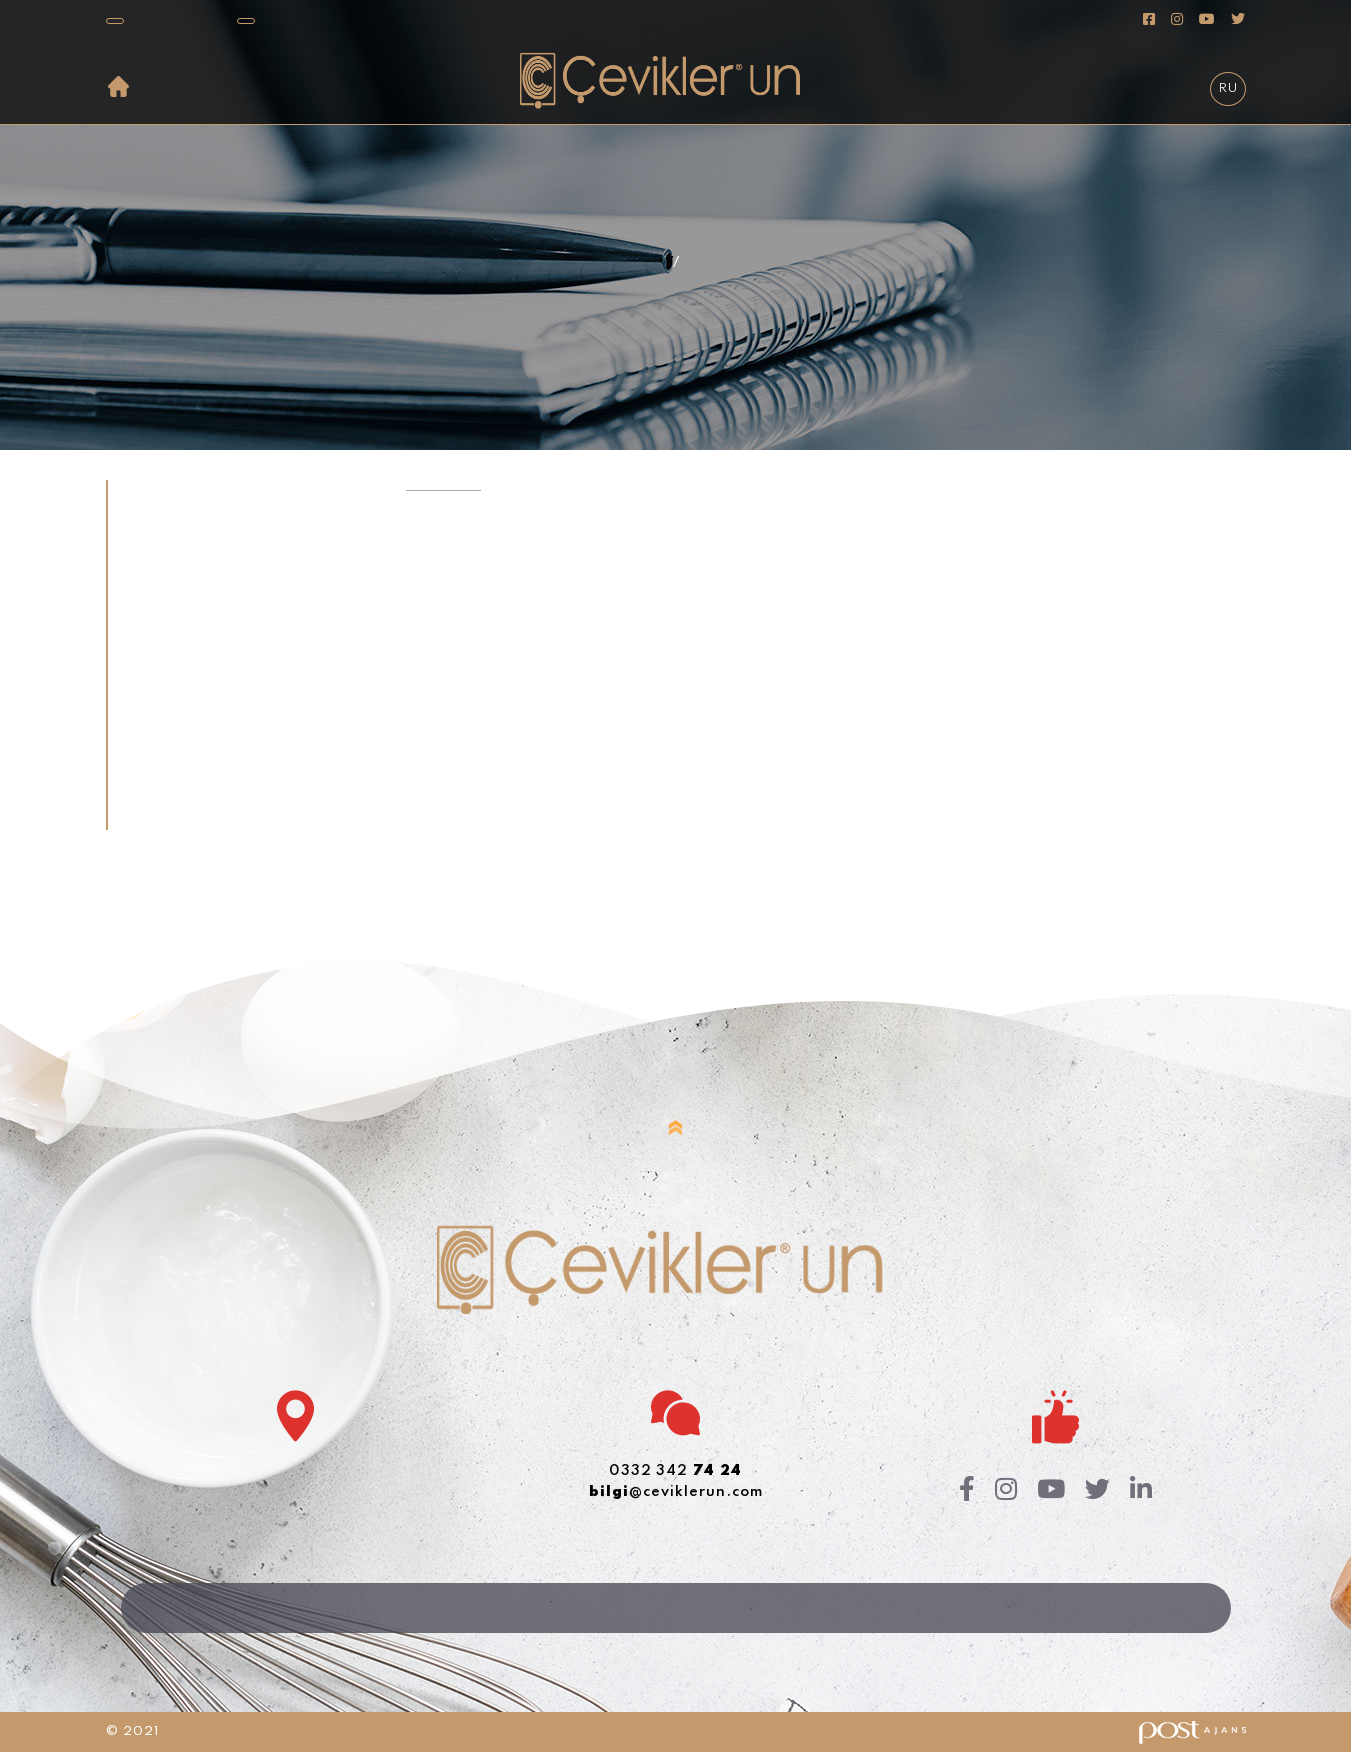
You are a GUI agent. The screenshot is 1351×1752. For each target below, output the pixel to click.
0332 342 (675, 1471)
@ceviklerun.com (676, 1492)
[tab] (242, 497)
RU (1228, 88)
